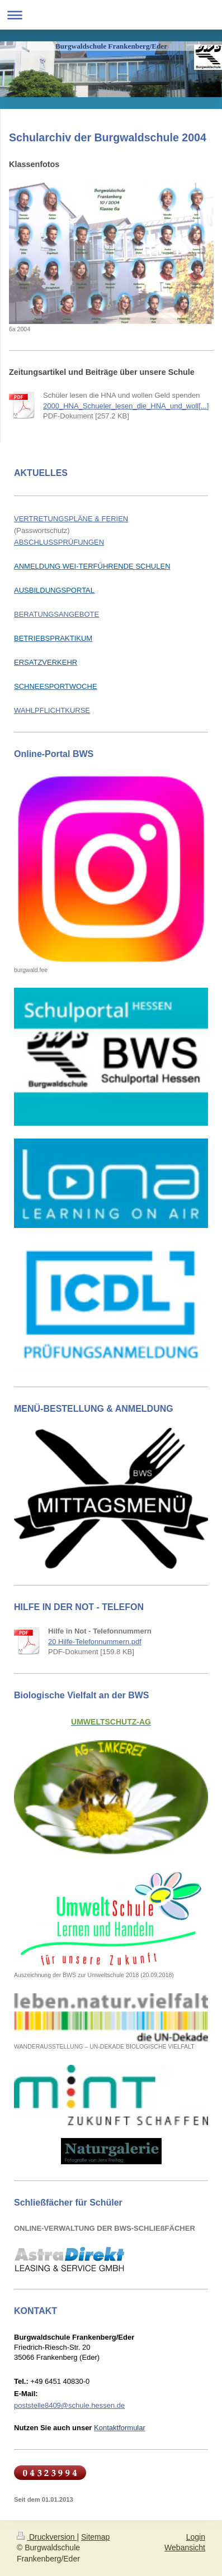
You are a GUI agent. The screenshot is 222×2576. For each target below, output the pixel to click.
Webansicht (184, 2547)
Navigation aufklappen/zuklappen (111, 15)
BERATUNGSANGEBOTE (56, 614)
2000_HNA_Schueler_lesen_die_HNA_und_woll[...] (126, 406)
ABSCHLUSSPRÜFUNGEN (59, 542)
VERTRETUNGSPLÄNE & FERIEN (71, 519)
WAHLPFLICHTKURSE (52, 710)
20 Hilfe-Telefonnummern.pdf (94, 1641)
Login (195, 2536)
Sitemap (95, 2536)
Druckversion (47, 2536)
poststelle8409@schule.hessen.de (69, 2405)
